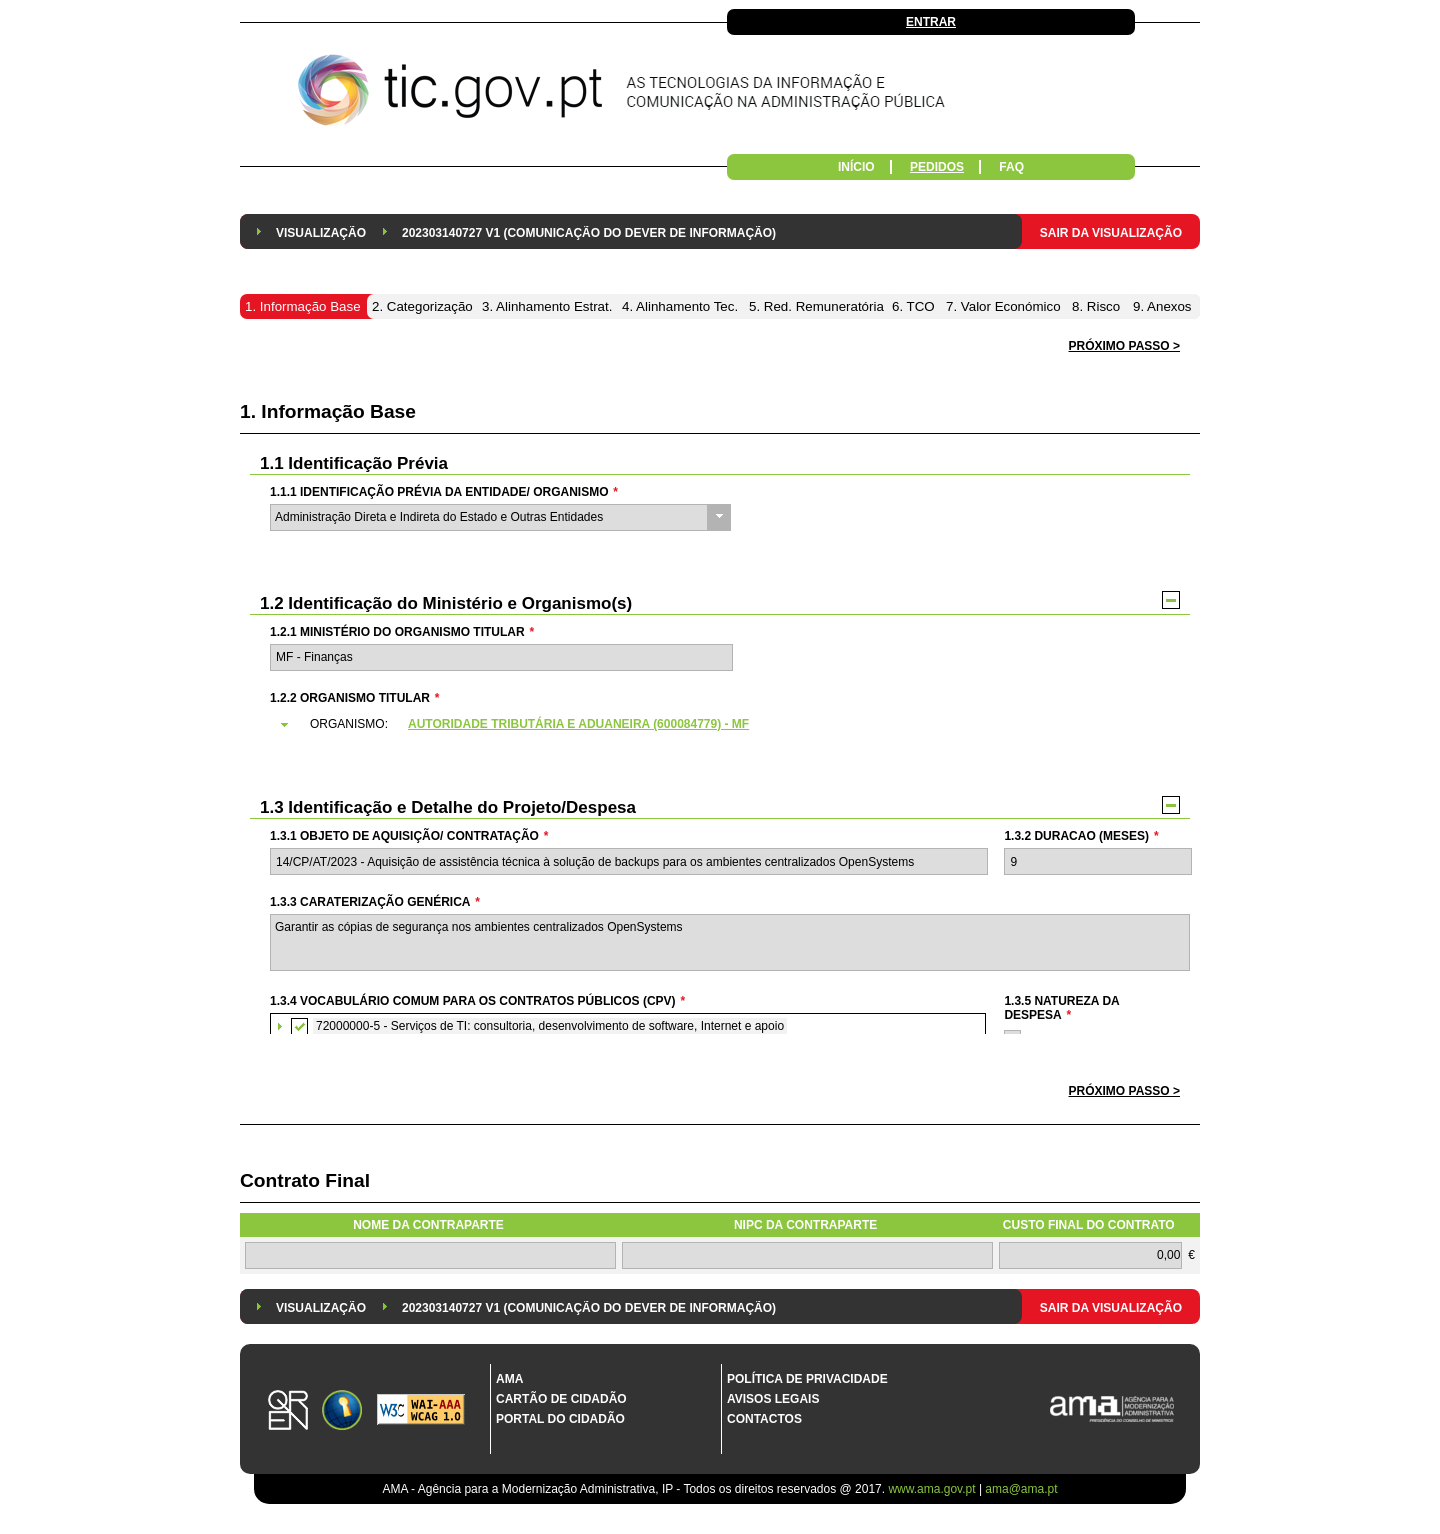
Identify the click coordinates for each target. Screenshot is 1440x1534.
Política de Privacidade (807, 1379)
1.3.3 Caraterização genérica (375, 902)
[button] (1124, 1091)
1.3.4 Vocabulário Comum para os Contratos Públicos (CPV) (477, 1001)
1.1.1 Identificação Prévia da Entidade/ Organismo (444, 492)
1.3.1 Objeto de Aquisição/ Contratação (409, 836)
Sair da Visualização (1111, 233)
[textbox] (501, 657)
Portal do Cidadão (560, 1419)
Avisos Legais (773, 1399)
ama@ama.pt (1021, 1489)
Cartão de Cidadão (561, 1399)
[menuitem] (321, 231)
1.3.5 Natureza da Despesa (1061, 1008)
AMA (509, 1379)
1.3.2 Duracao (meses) (1081, 836)
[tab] (729, 725)
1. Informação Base (328, 411)
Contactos (764, 1419)
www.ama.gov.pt (933, 1489)
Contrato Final (305, 1180)
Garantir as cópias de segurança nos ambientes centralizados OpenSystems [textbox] (730, 942)
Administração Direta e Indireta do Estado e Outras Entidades (439, 517)
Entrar (931, 22)
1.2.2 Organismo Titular (354, 698)
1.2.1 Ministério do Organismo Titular (402, 632)
